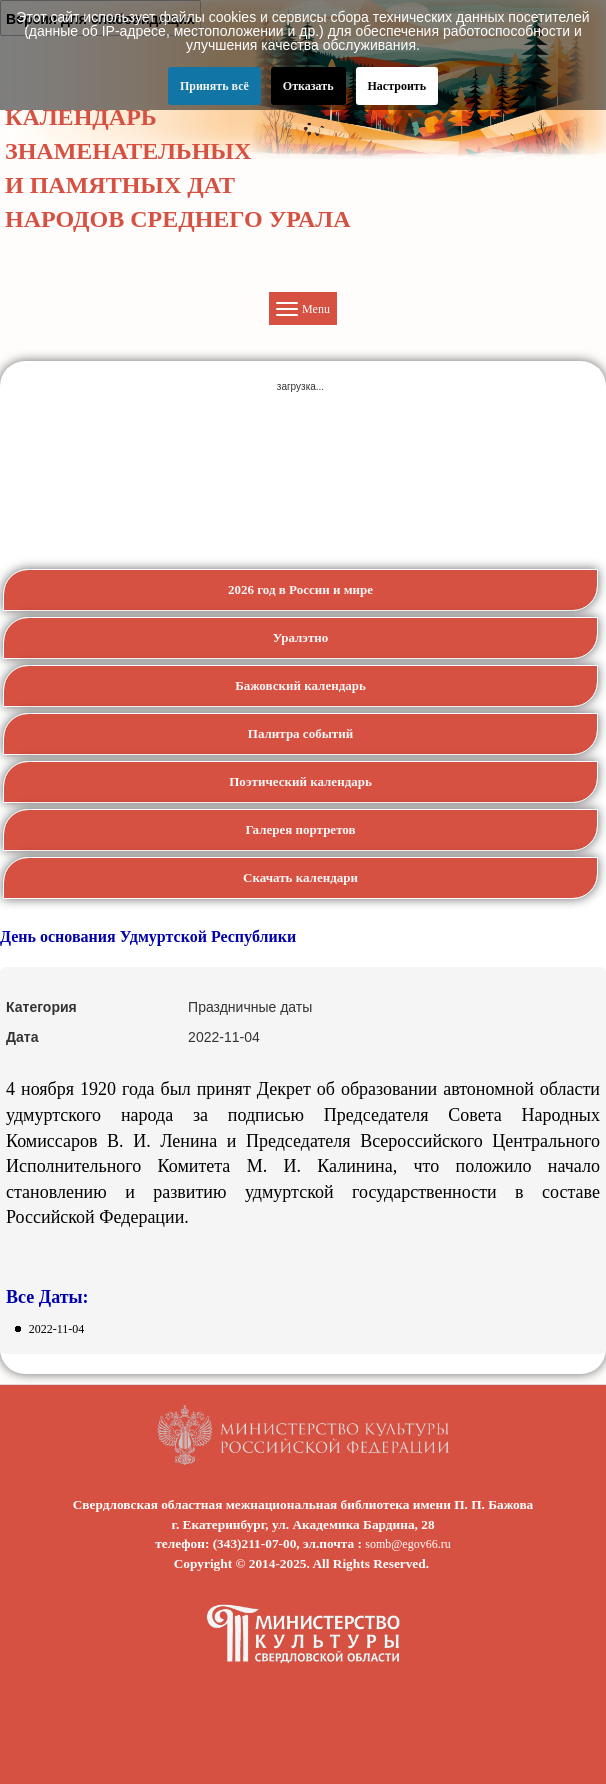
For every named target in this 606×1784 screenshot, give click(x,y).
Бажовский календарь (300, 685)
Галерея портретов (300, 829)
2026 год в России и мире (300, 589)
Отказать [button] (308, 86)
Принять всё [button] (214, 86)
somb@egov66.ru (407, 1544)
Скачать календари (300, 877)
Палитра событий (300, 733)
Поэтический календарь (300, 781)
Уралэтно (301, 637)
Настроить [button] (397, 86)
